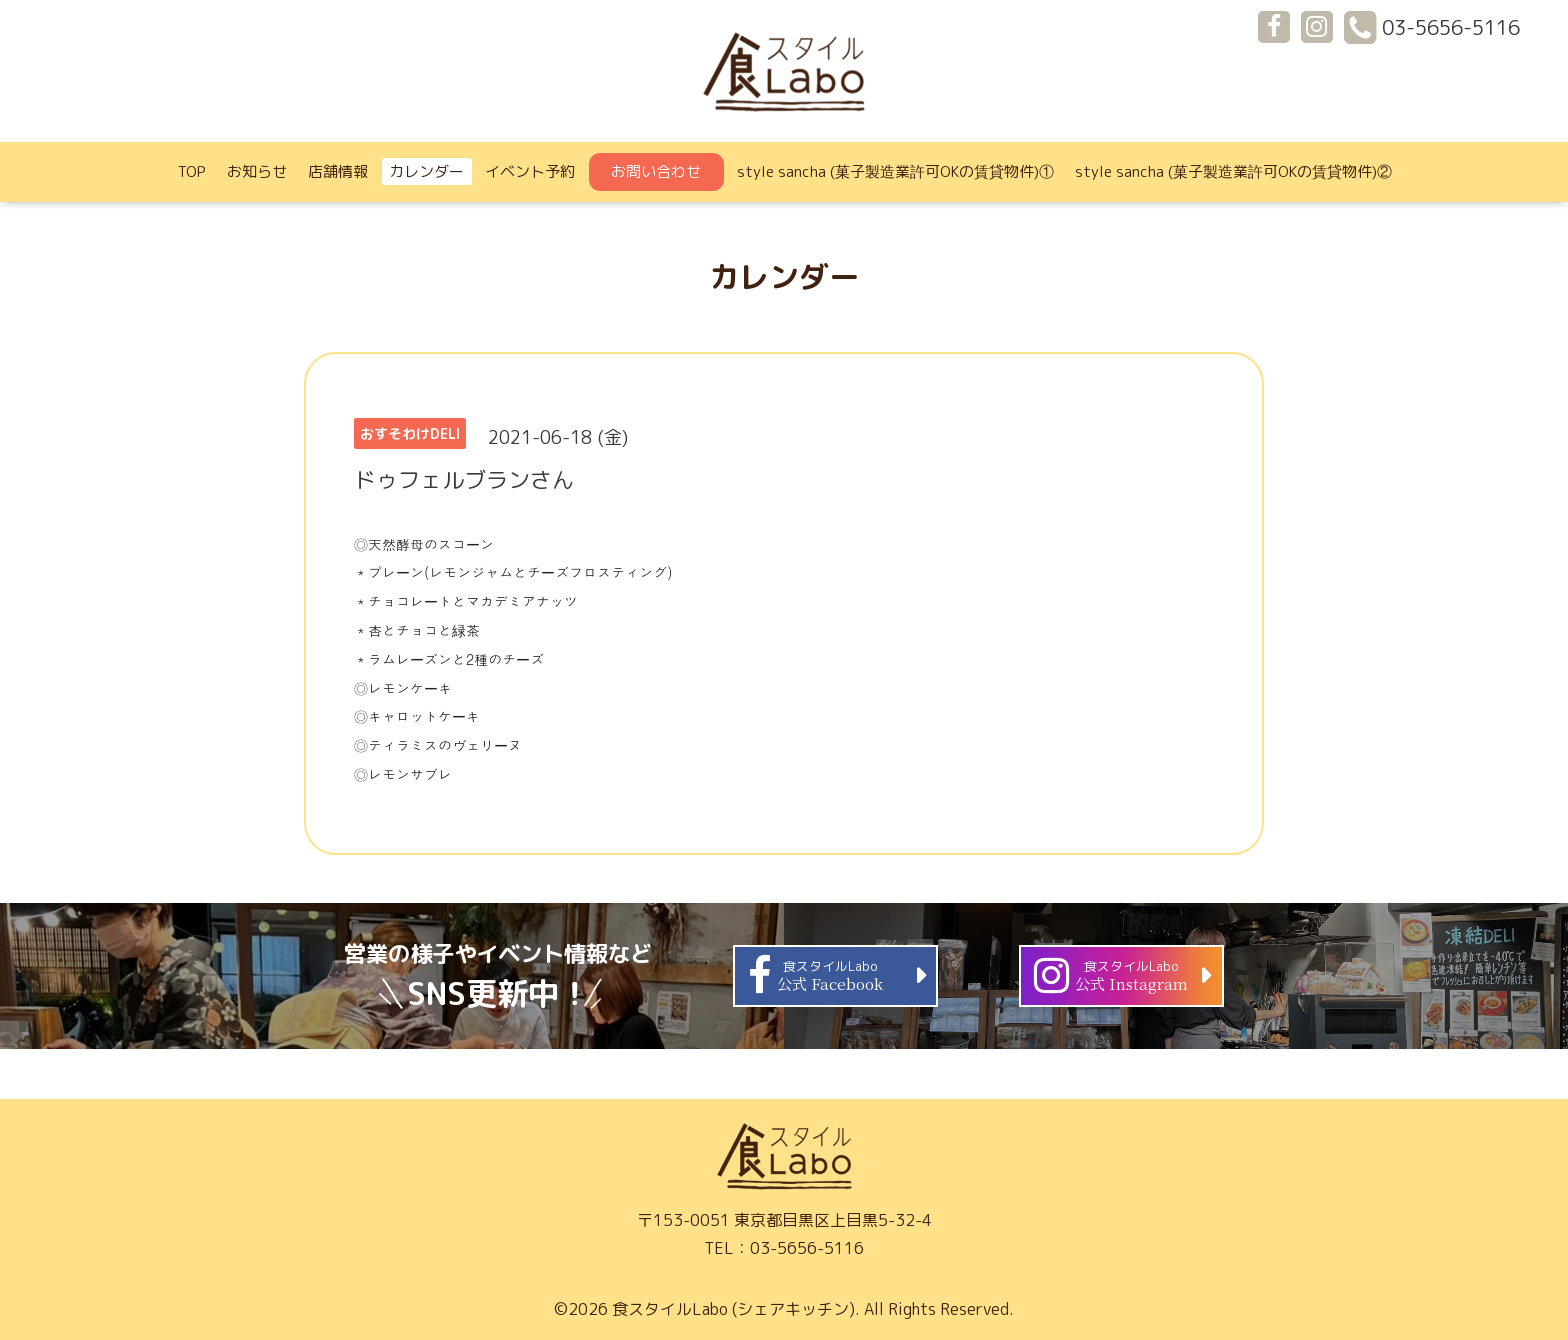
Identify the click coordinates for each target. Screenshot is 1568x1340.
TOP (192, 171)
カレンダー (426, 171)
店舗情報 (338, 171)
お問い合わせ (656, 171)
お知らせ (257, 171)
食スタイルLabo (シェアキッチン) (733, 1309)
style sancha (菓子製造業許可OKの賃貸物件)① (895, 171)
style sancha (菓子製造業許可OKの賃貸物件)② (1233, 171)
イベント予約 (530, 171)
